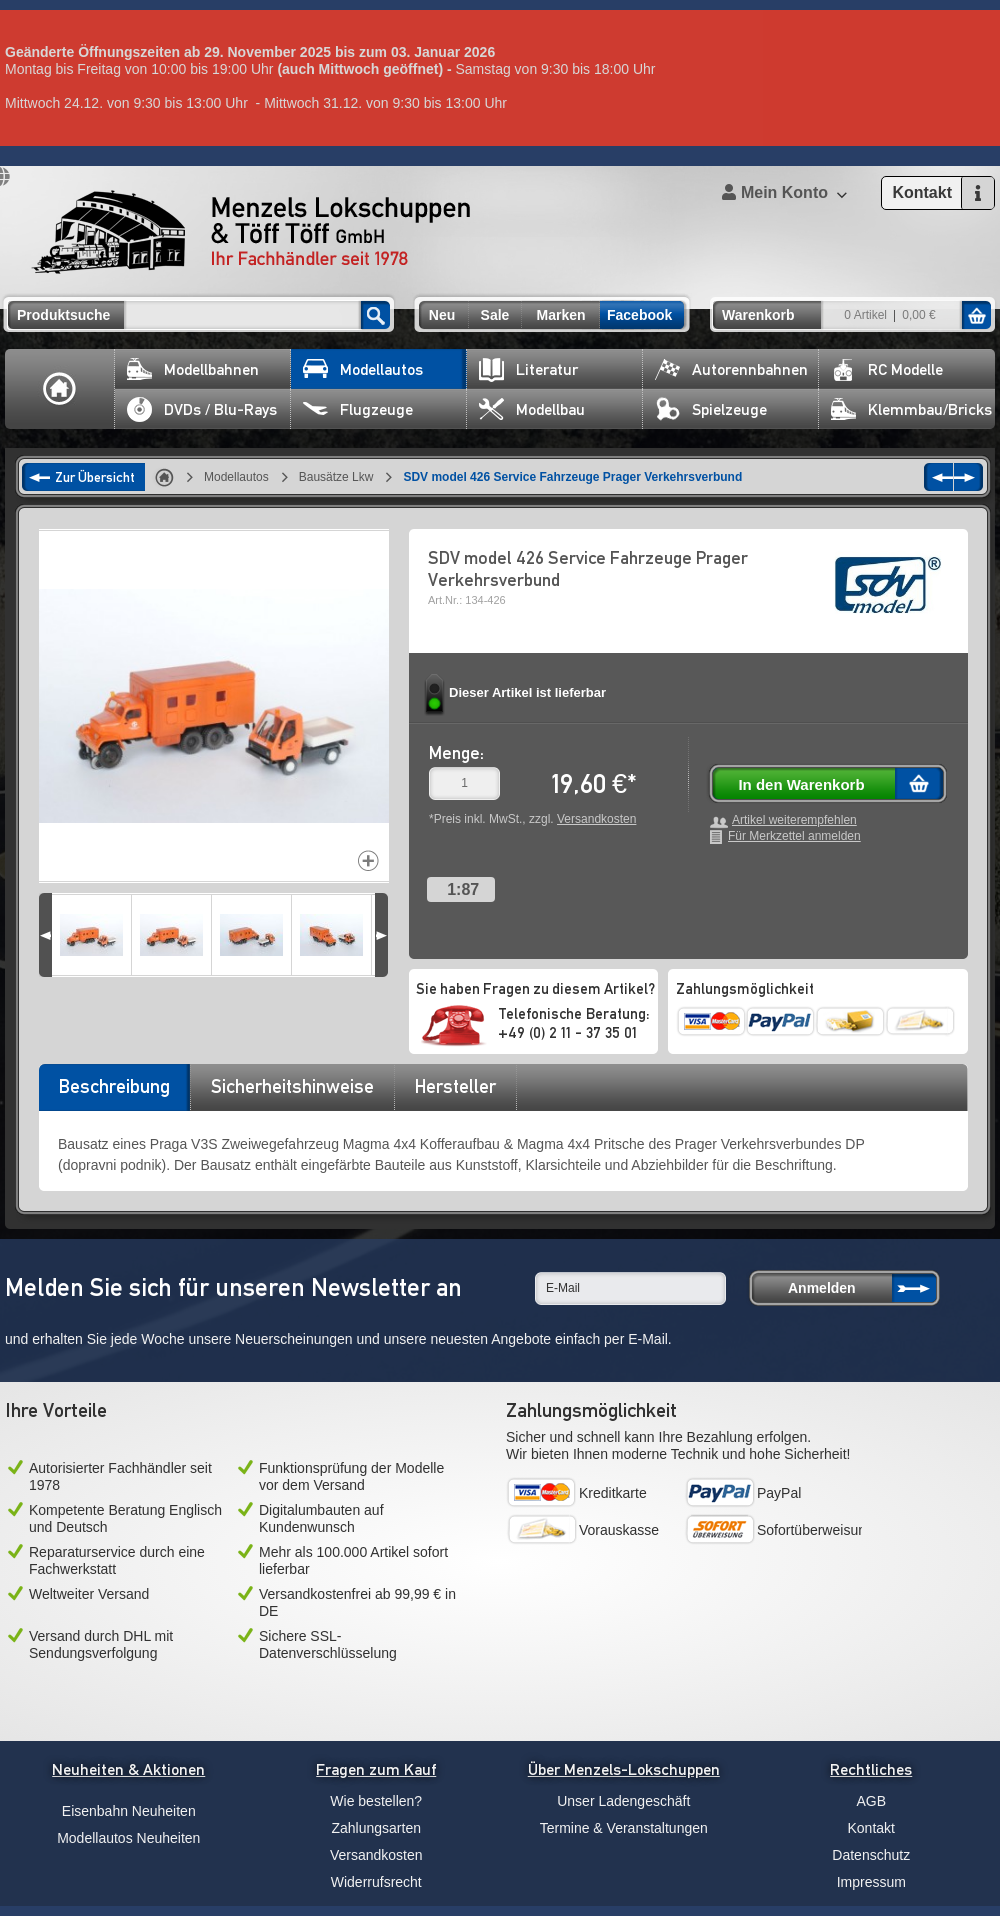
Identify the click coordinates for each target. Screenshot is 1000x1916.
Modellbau (532, 409)
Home (60, 389)
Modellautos (363, 369)
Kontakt (871, 1828)
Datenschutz (871, 1855)
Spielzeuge (711, 409)
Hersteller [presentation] (455, 1086)
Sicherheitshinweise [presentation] (292, 1086)
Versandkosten (596, 819)
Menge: (456, 752)
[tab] (114, 1093)
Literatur (528, 369)
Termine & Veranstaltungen (624, 1828)
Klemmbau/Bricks (911, 409)
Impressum (871, 1882)
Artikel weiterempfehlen (794, 820)
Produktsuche (63, 315)
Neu (442, 315)
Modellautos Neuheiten (128, 1838)
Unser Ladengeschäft (623, 1801)
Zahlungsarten (376, 1828)
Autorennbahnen (731, 369)
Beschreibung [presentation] (114, 1086)
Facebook (639, 315)
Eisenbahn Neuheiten (129, 1811)
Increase (368, 860)
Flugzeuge (358, 409)
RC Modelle (887, 369)
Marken (560, 315)
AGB (871, 1801)
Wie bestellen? (376, 1801)
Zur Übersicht (95, 477)
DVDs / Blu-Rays (202, 409)
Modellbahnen (193, 369)
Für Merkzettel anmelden (794, 836)
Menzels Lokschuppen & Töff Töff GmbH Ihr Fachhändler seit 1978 (251, 232)
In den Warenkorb (801, 784)
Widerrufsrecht (376, 1882)
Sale (495, 315)
